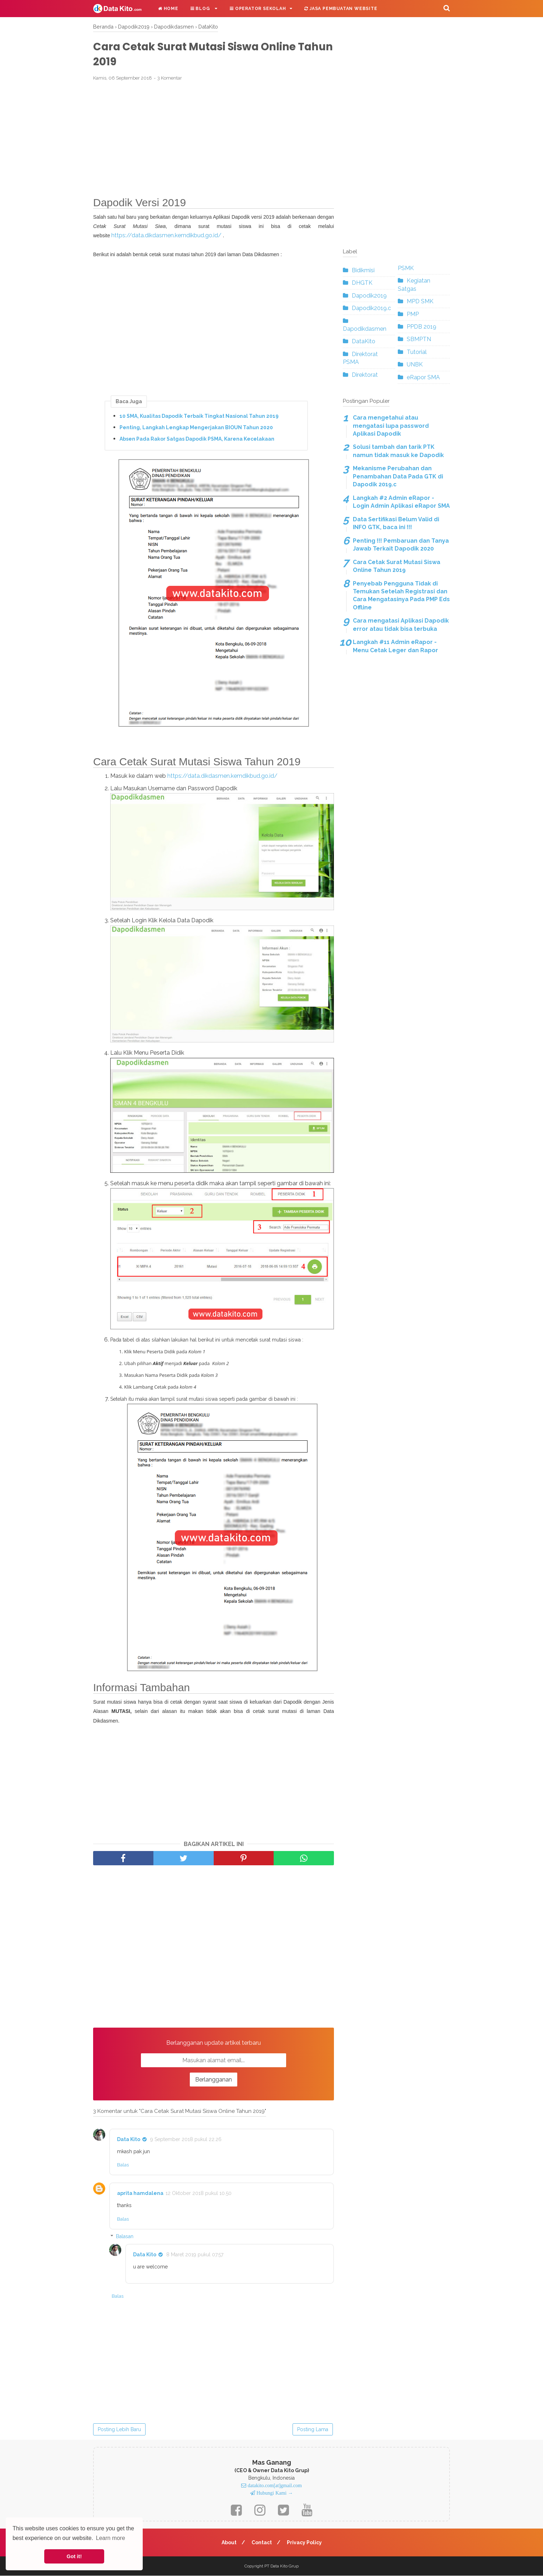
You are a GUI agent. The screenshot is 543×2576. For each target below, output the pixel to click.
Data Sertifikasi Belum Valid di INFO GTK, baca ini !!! (396, 523)
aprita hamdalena (140, 2194)
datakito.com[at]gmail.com (274, 2486)
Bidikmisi (363, 270)
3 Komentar (169, 78)
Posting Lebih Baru (119, 2430)
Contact (262, 2543)
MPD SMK (420, 301)
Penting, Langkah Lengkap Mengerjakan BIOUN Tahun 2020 (196, 428)
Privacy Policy (304, 2543)
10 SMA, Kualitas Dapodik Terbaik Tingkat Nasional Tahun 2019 (199, 416)
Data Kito (128, 2140)
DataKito (363, 341)
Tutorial (417, 352)
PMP (413, 314)
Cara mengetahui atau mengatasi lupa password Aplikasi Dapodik (391, 425)
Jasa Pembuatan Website (340, 8)
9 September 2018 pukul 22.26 (186, 2140)
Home (168, 8)
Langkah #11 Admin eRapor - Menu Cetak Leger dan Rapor (395, 646)
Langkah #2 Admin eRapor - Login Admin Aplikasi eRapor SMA (401, 502)
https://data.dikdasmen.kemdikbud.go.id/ (166, 236)
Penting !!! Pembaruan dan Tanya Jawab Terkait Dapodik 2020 (401, 544)
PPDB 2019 (421, 326)
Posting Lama (312, 2430)
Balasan (124, 2237)
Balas (123, 2165)
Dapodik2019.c (371, 308)
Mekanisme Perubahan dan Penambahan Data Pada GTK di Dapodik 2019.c (398, 476)
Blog (201, 8)
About (228, 2543)
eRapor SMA (423, 377)
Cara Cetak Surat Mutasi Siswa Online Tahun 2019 (396, 566)
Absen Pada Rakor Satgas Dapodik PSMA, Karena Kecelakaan (197, 439)
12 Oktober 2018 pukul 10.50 (199, 2194)
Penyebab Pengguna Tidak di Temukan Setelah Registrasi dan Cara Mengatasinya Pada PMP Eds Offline (401, 595)
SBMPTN (419, 339)
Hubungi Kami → (274, 2493)
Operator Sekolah (258, 8)
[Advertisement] (213, 140)
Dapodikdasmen (364, 328)
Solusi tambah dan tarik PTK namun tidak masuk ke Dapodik (398, 450)
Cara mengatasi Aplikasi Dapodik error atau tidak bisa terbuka (401, 624)
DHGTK (362, 282)
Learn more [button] (110, 2538)
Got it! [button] (74, 2556)
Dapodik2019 (369, 295)
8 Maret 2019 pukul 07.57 (194, 2255)
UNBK (415, 364)
